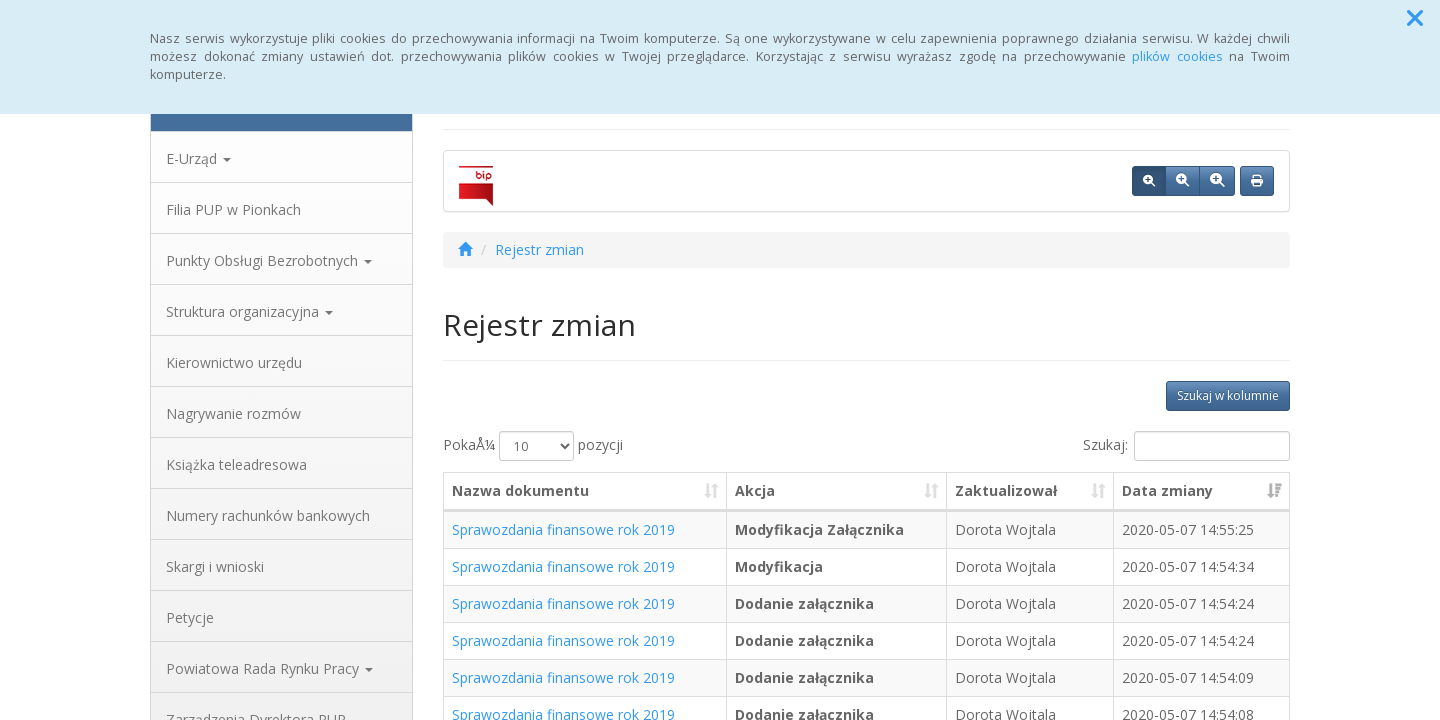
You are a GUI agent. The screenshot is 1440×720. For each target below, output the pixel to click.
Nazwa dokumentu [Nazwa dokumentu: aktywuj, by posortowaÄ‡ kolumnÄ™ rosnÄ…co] (520, 490)
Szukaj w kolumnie (1228, 395)
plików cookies (1177, 56)
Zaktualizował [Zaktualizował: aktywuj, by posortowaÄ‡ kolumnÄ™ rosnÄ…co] (1006, 490)
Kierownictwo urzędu (234, 362)
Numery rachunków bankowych (268, 515)
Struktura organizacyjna (249, 311)
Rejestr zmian (539, 249)
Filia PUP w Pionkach (233, 209)
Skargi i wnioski (215, 566)
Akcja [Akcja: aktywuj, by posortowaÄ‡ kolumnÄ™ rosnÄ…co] (755, 490)
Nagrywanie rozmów (233, 413)
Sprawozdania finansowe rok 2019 (563, 529)
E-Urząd (198, 158)
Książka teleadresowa (236, 464)
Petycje (190, 617)
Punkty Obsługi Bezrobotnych (269, 260)
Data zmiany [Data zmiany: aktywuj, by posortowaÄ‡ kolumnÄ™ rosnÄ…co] (1167, 490)
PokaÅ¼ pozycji (533, 446)
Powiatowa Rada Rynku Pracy (269, 668)
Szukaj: (1186, 446)
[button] (1415, 18)
